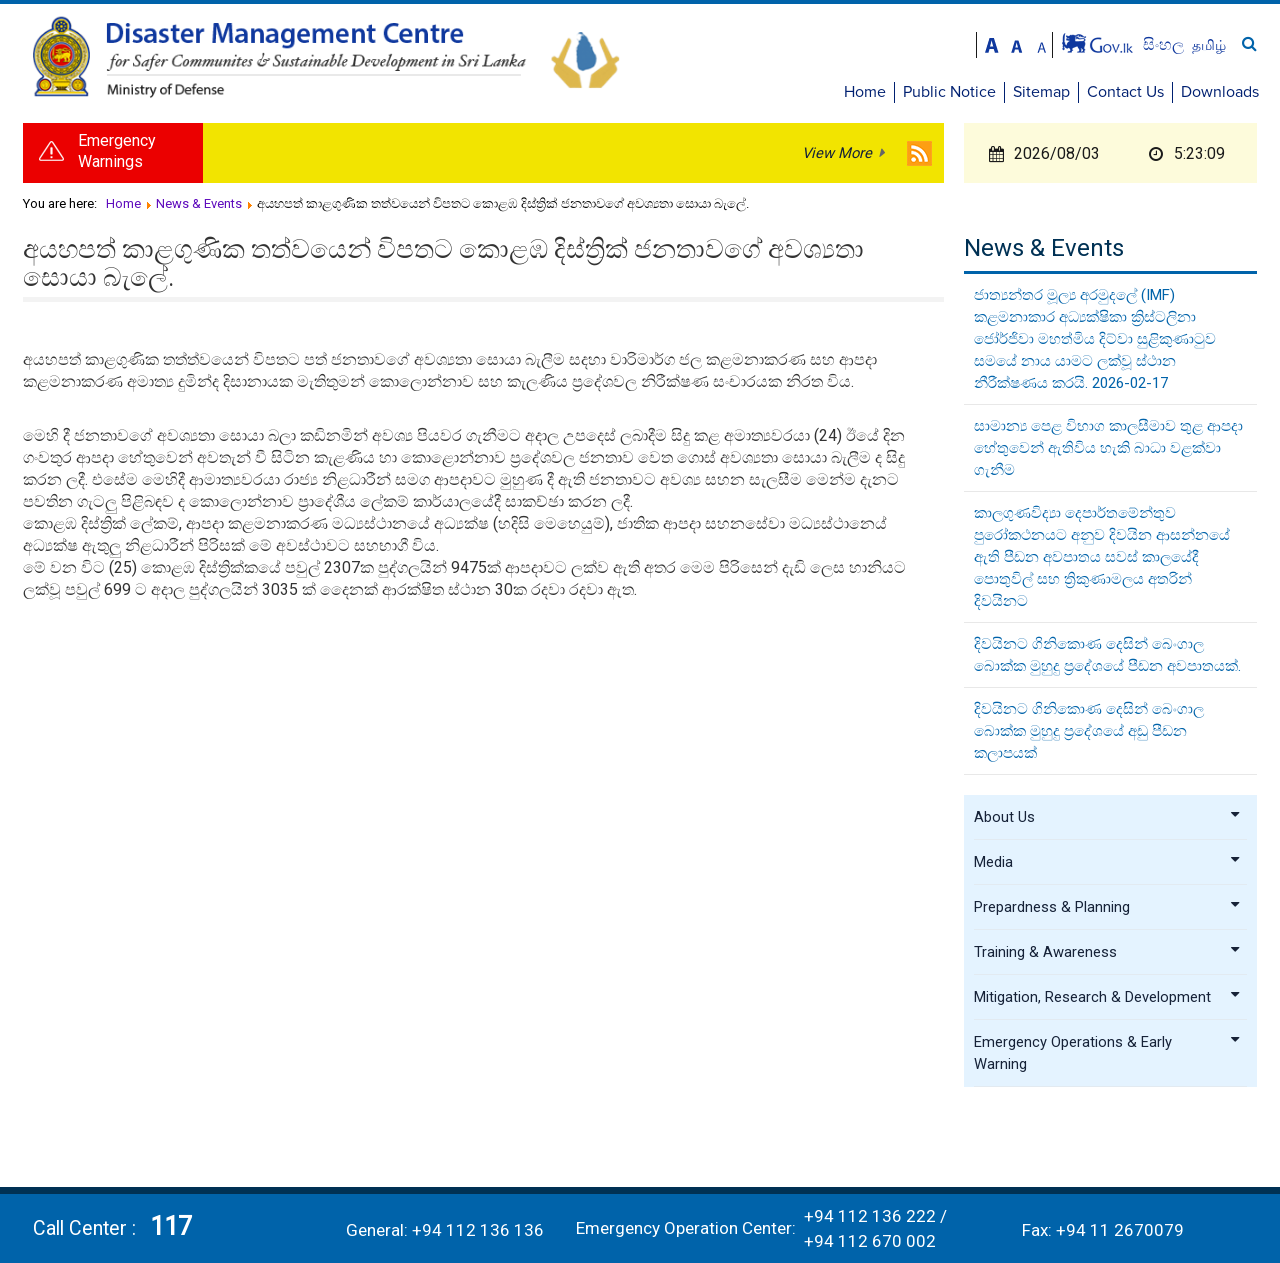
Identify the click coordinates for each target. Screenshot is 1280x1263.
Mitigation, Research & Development (1108, 997)
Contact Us (1125, 92)
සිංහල (1165, 44)
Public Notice (949, 92)
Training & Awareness (1108, 952)
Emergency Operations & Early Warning (1108, 1053)
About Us (1108, 817)
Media (1108, 862)
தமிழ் (1209, 45)
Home (865, 92)
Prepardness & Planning (1108, 907)
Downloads (1220, 92)
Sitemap (1041, 92)
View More (837, 153)
